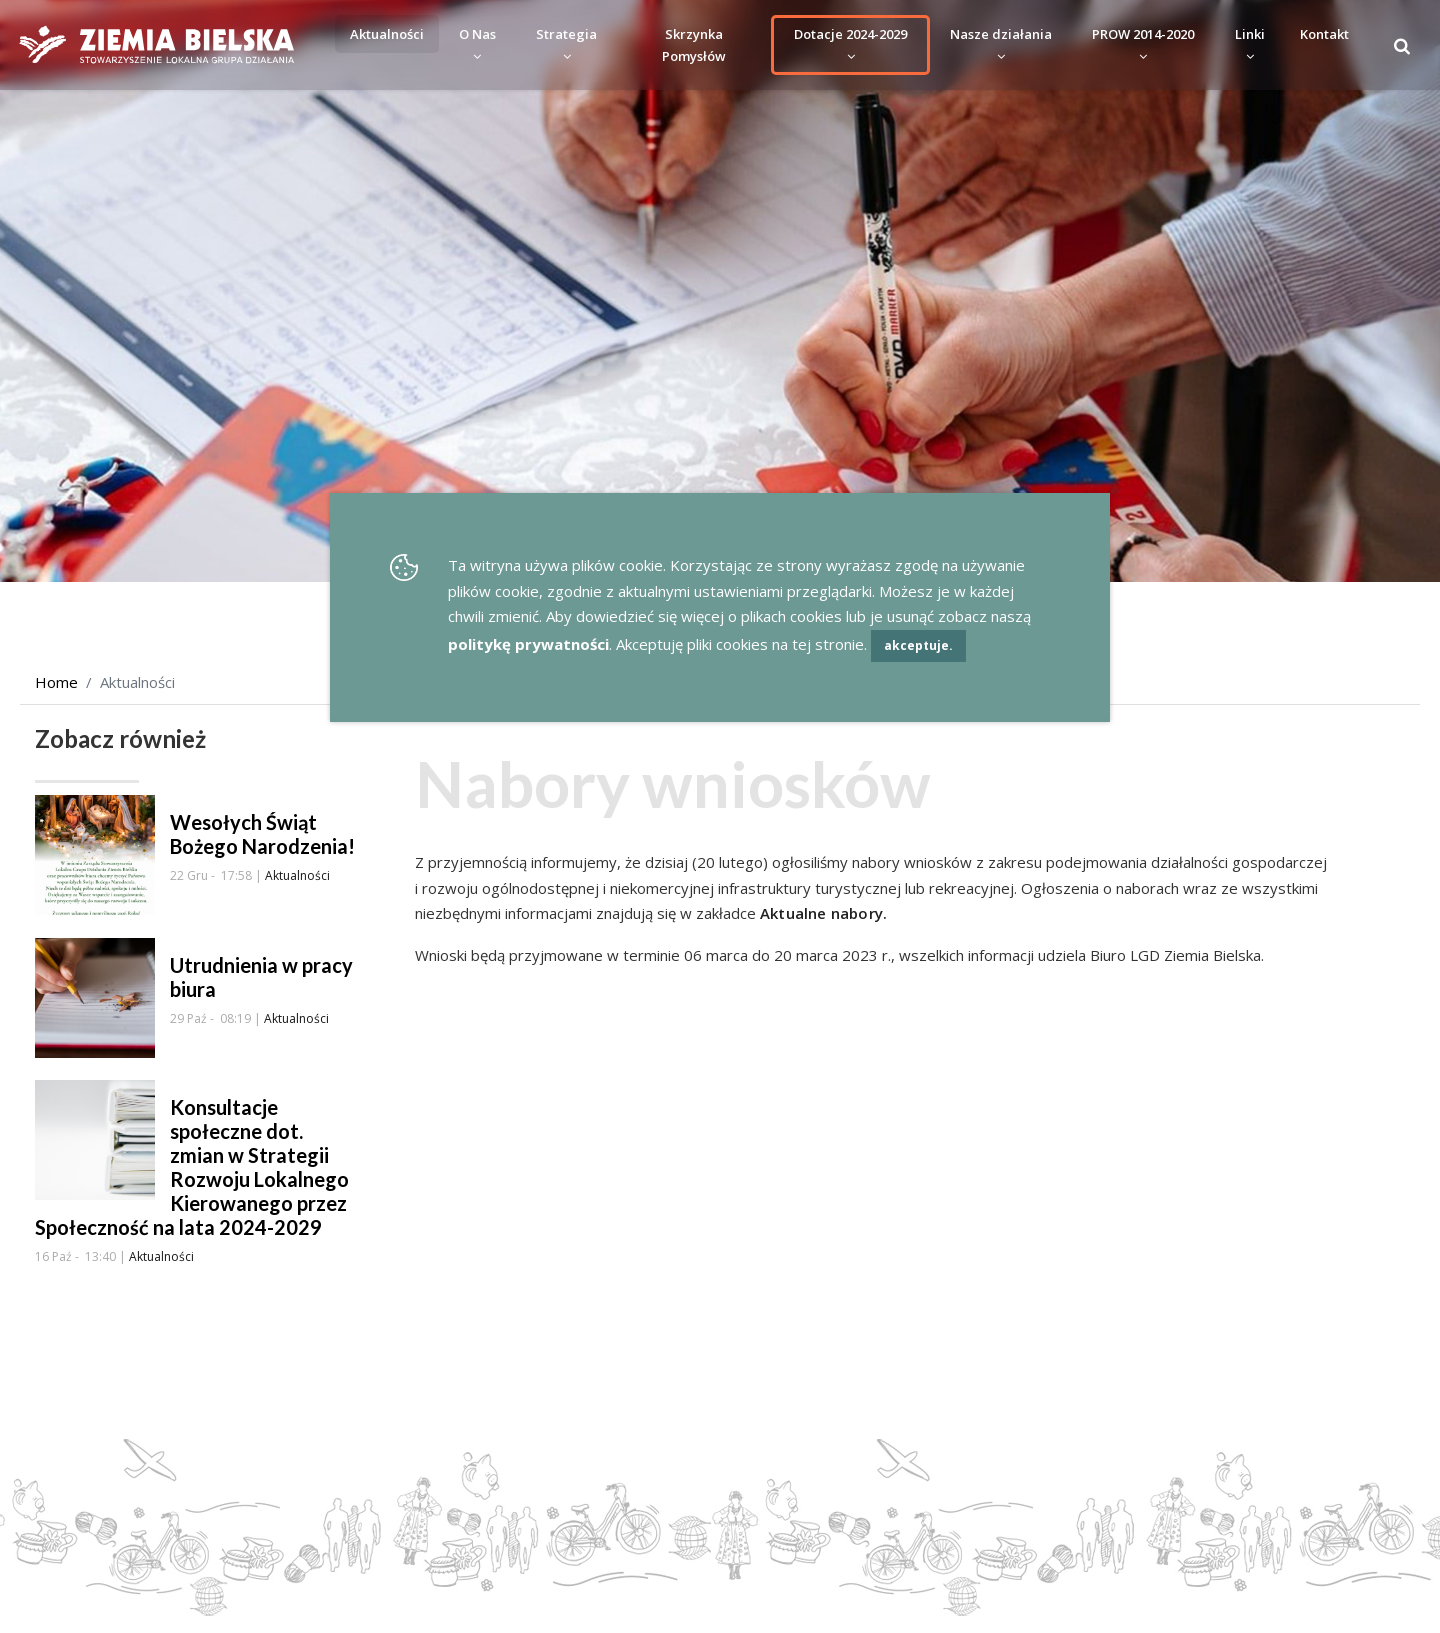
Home (56, 682)
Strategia (566, 44)
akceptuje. (918, 645)
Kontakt (1324, 34)
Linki (1250, 44)
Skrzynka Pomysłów (694, 45)
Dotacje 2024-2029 (850, 44)
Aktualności (387, 34)
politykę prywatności (528, 644)
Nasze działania (1001, 44)
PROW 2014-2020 (1143, 44)
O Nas (477, 44)
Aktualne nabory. (823, 913)
